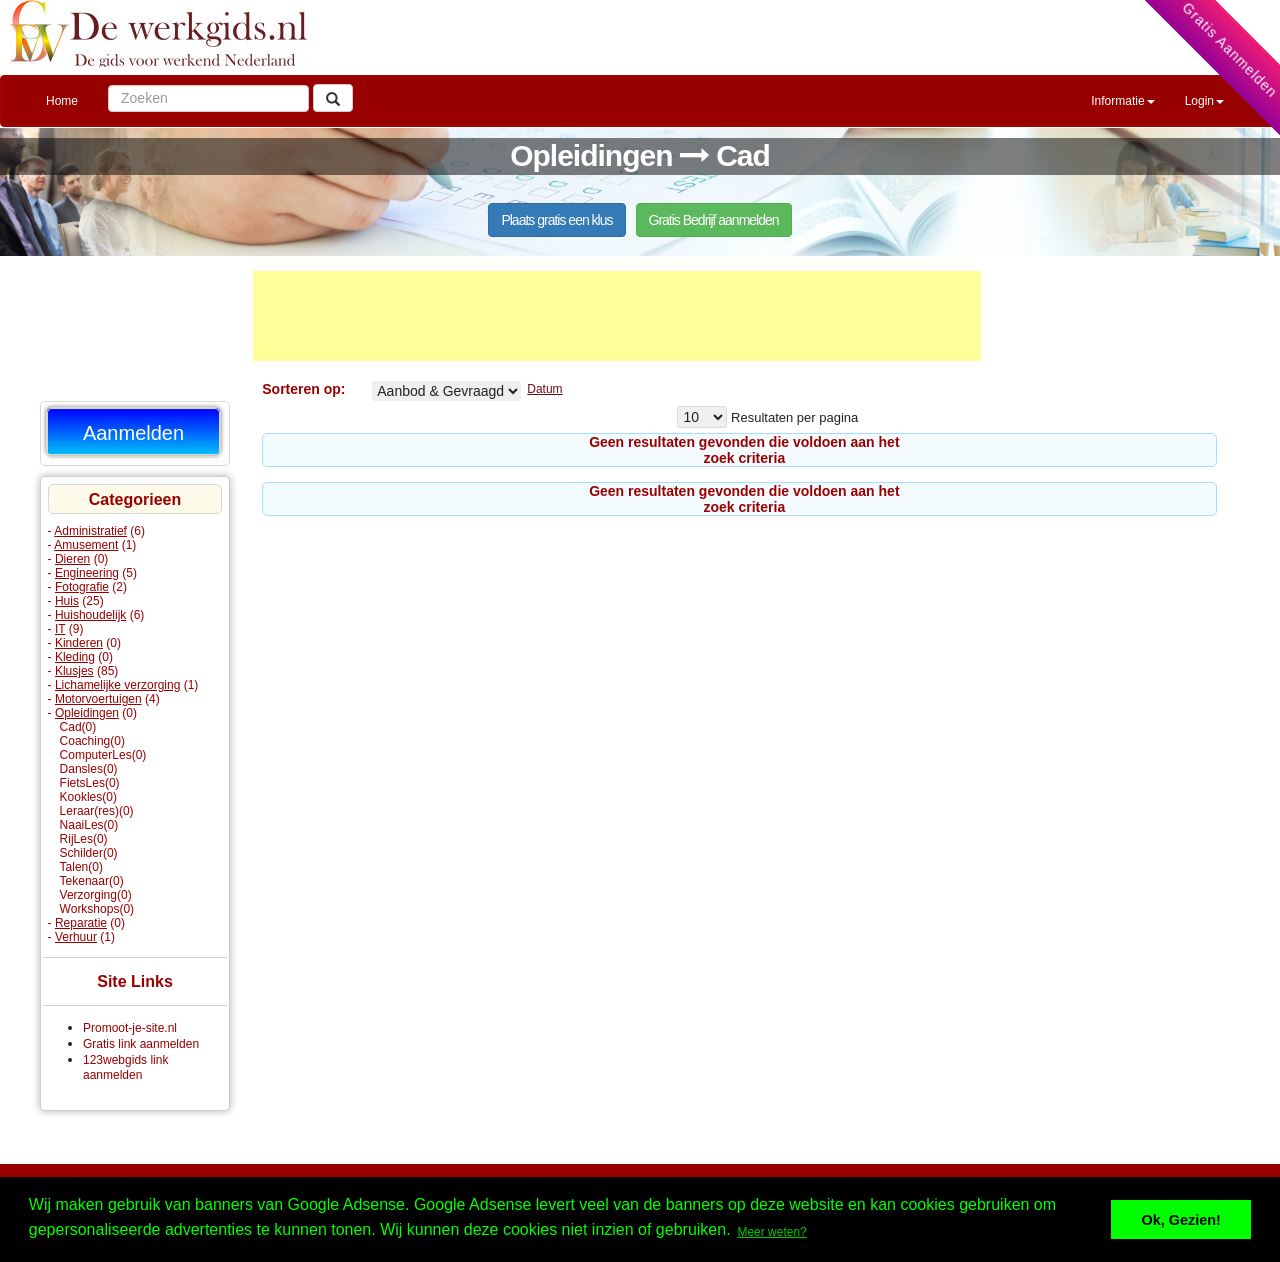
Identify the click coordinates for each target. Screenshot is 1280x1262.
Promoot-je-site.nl (130, 1028)
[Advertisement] (617, 316)
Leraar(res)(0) (97, 811)
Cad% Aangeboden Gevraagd (446, 391)
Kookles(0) (88, 797)
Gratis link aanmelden (141, 1044)
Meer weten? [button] (771, 1232)
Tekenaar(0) (92, 881)
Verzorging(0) (96, 895)
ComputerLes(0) (103, 755)
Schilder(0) (89, 853)
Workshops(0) (97, 909)
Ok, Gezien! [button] (1181, 1220)
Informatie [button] (1122, 101)
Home (62, 101)
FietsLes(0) (90, 783)
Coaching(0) (92, 741)
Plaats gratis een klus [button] (556, 220)
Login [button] (1204, 101)
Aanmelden (133, 433)
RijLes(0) (84, 839)
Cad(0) (78, 727)
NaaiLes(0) (89, 825)
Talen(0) (81, 867)
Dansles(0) (89, 769)
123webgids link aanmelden (125, 1067)
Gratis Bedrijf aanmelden (714, 220)
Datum (544, 389)
